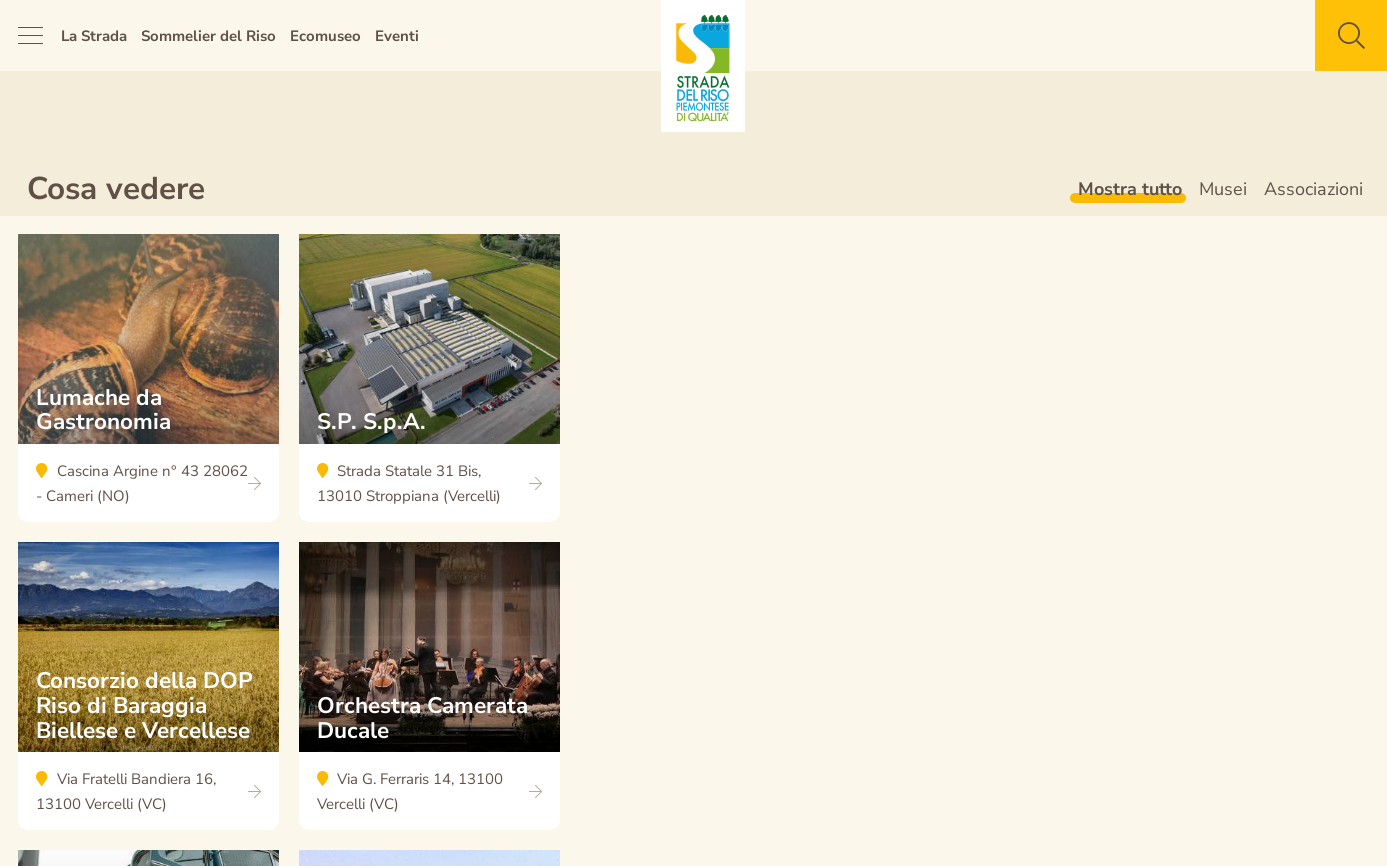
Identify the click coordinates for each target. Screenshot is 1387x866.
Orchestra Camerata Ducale (429, 696)
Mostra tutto (1130, 189)
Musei (1223, 189)
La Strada (94, 36)
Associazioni (1313, 189)
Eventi (397, 36)
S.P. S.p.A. (429, 388)
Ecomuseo (325, 36)
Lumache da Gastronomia (148, 388)
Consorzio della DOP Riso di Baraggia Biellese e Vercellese (148, 696)
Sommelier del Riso (208, 36)
